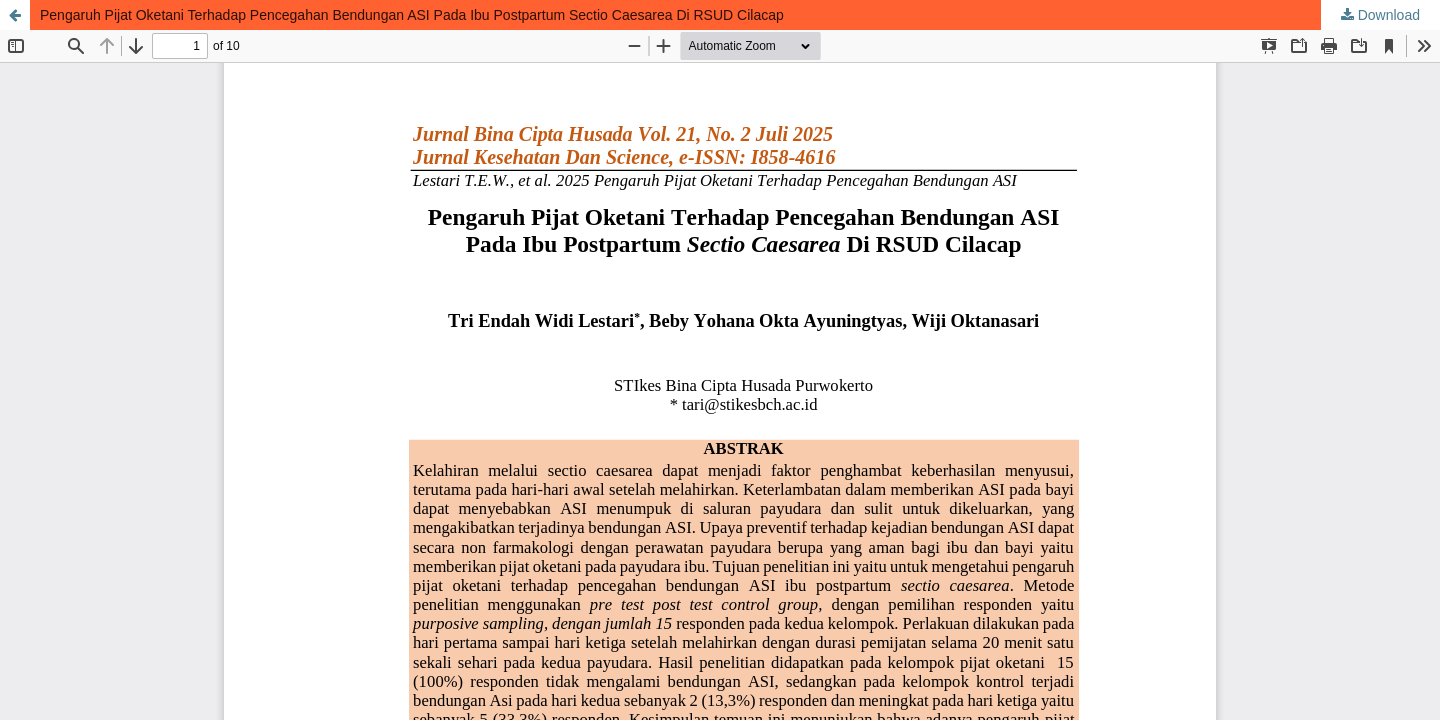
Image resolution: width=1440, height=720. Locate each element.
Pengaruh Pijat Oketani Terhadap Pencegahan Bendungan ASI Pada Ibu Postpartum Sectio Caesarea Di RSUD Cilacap (412, 15)
